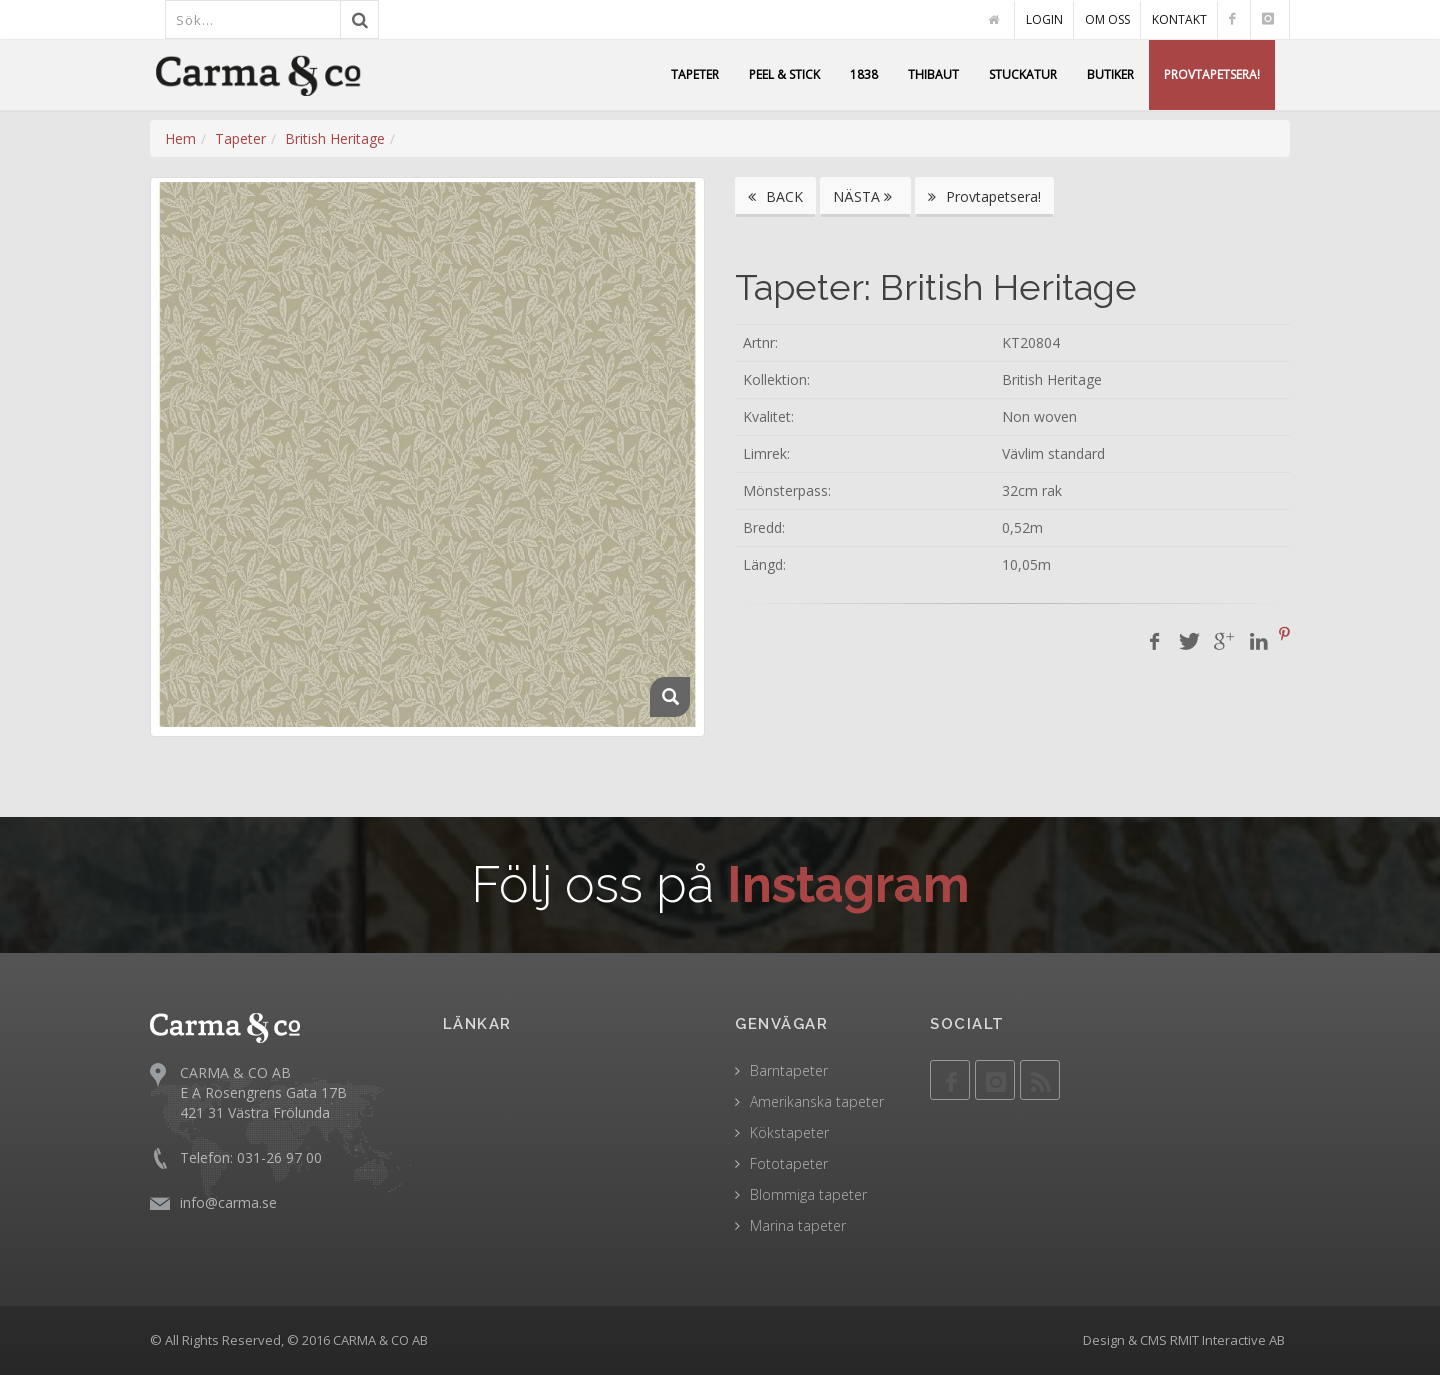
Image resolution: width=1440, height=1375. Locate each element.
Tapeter (240, 138)
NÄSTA (865, 196)
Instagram (848, 884)
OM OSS (1107, 19)
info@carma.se (228, 1201)
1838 (864, 74)
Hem (180, 138)
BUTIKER (1110, 74)
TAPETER (695, 74)
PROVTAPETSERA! (1212, 74)
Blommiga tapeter (808, 1194)
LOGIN (1044, 19)
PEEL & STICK (784, 74)
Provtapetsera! (984, 196)
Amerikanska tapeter (817, 1101)
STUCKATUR (1023, 74)
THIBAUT (933, 74)
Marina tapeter (798, 1225)
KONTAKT (1179, 19)
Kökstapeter (789, 1132)
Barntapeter (789, 1070)
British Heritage (335, 138)
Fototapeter (789, 1163)
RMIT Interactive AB (1227, 1340)
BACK (775, 196)
